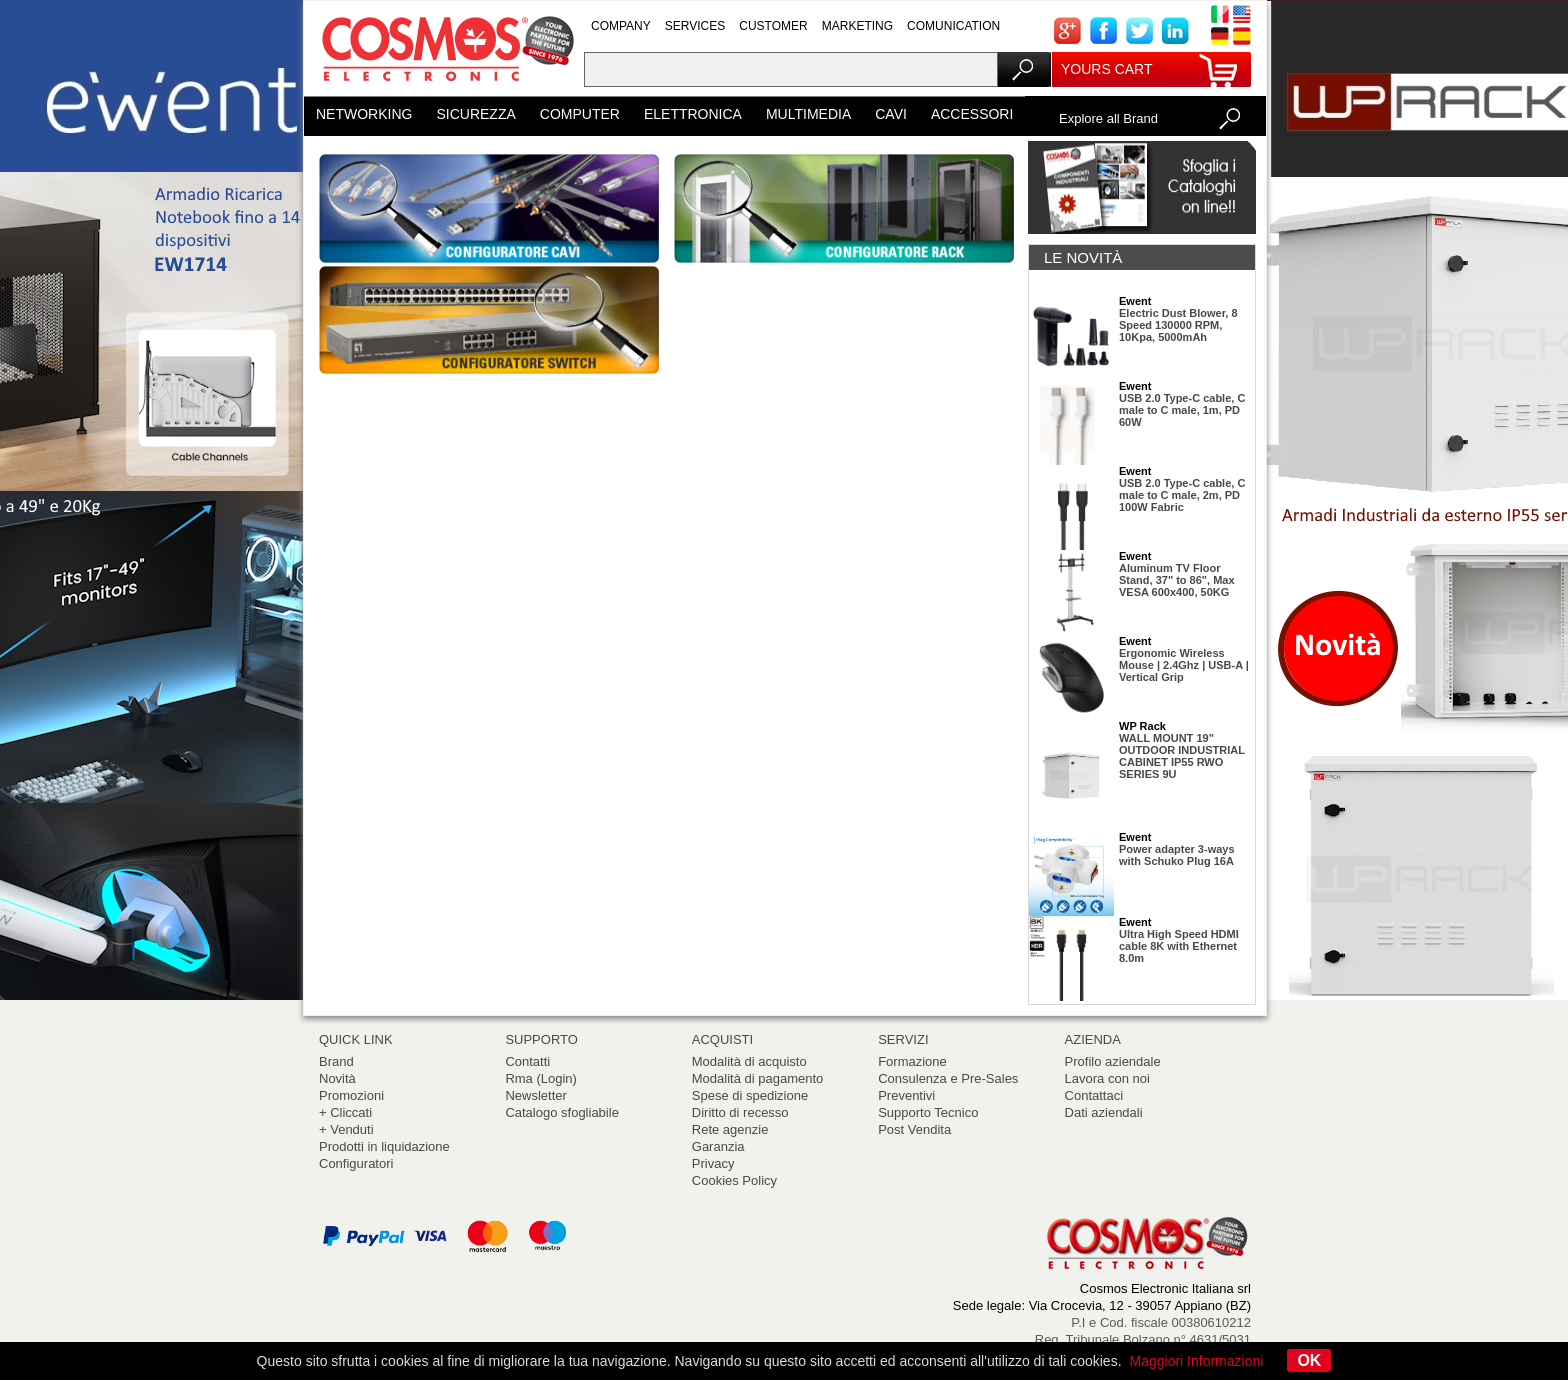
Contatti (527, 1061)
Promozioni (351, 1095)
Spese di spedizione (750, 1095)
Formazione (912, 1061)
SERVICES (695, 26)
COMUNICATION (953, 26)
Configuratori (356, 1163)
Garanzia (718, 1146)
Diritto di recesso (740, 1112)
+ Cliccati (345, 1112)
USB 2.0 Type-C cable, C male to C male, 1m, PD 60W (1182, 410)
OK (1309, 1360)
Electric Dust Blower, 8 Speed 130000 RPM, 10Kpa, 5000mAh (1178, 325)
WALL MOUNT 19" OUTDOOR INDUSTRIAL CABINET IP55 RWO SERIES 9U (1182, 756)
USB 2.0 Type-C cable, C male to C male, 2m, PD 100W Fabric (1182, 495)
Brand (336, 1061)
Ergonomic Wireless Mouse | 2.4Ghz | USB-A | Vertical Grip (1184, 665)
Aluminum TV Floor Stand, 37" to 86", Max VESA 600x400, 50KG (1177, 580)
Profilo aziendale (1113, 1061)
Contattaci (1094, 1095)
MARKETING (857, 26)
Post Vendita (914, 1129)
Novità (337, 1078)
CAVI (891, 114)
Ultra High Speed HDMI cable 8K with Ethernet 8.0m (1179, 946)
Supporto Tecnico (928, 1112)
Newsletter (535, 1095)
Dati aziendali (1104, 1112)
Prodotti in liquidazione (384, 1146)
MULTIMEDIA (808, 114)
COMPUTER (580, 114)
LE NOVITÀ (1083, 257)
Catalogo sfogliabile (561, 1112)
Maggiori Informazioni (1197, 1361)
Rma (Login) (541, 1078)
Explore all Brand (1108, 118)
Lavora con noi (1107, 1078)
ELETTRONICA (693, 114)
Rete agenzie (730, 1129)
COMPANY (621, 26)
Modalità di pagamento (758, 1078)
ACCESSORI (972, 114)
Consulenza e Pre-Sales (948, 1078)
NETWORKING (364, 114)
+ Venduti (346, 1129)
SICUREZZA (475, 114)
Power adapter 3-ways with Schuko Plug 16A (1177, 855)
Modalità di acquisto (749, 1061)
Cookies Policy (734, 1180)
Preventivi (906, 1095)
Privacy (713, 1163)
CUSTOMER (773, 26)
